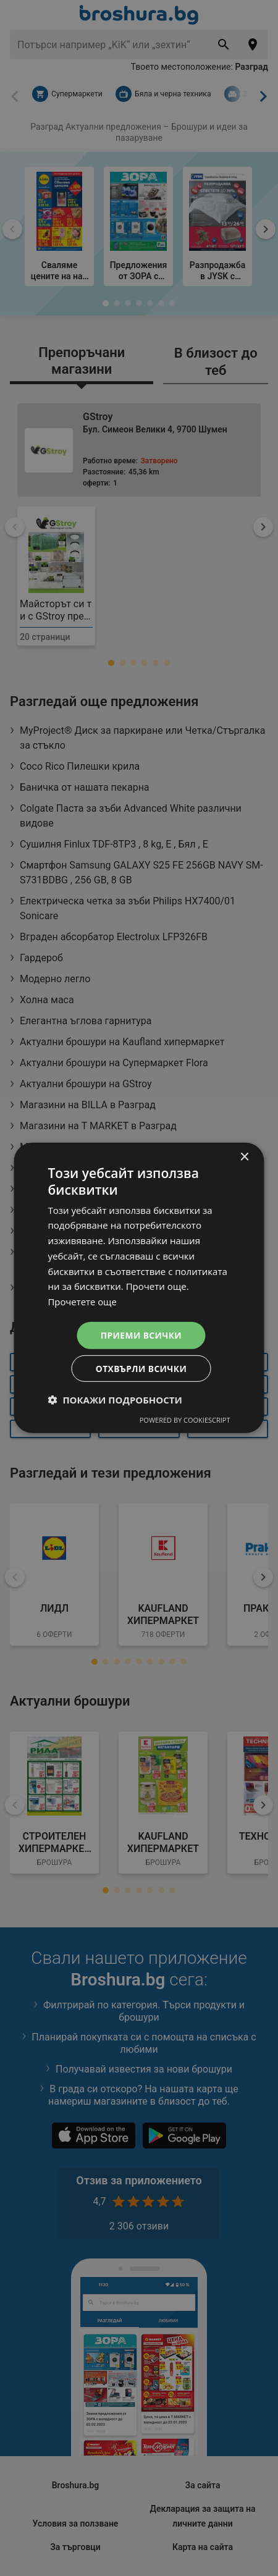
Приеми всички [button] (141, 1335)
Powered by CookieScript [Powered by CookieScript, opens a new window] (185, 1420)
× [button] (244, 1156)
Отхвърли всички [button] (141, 1368)
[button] (115, 1400)
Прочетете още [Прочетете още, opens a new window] (82, 1301)
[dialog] (139, 1288)
